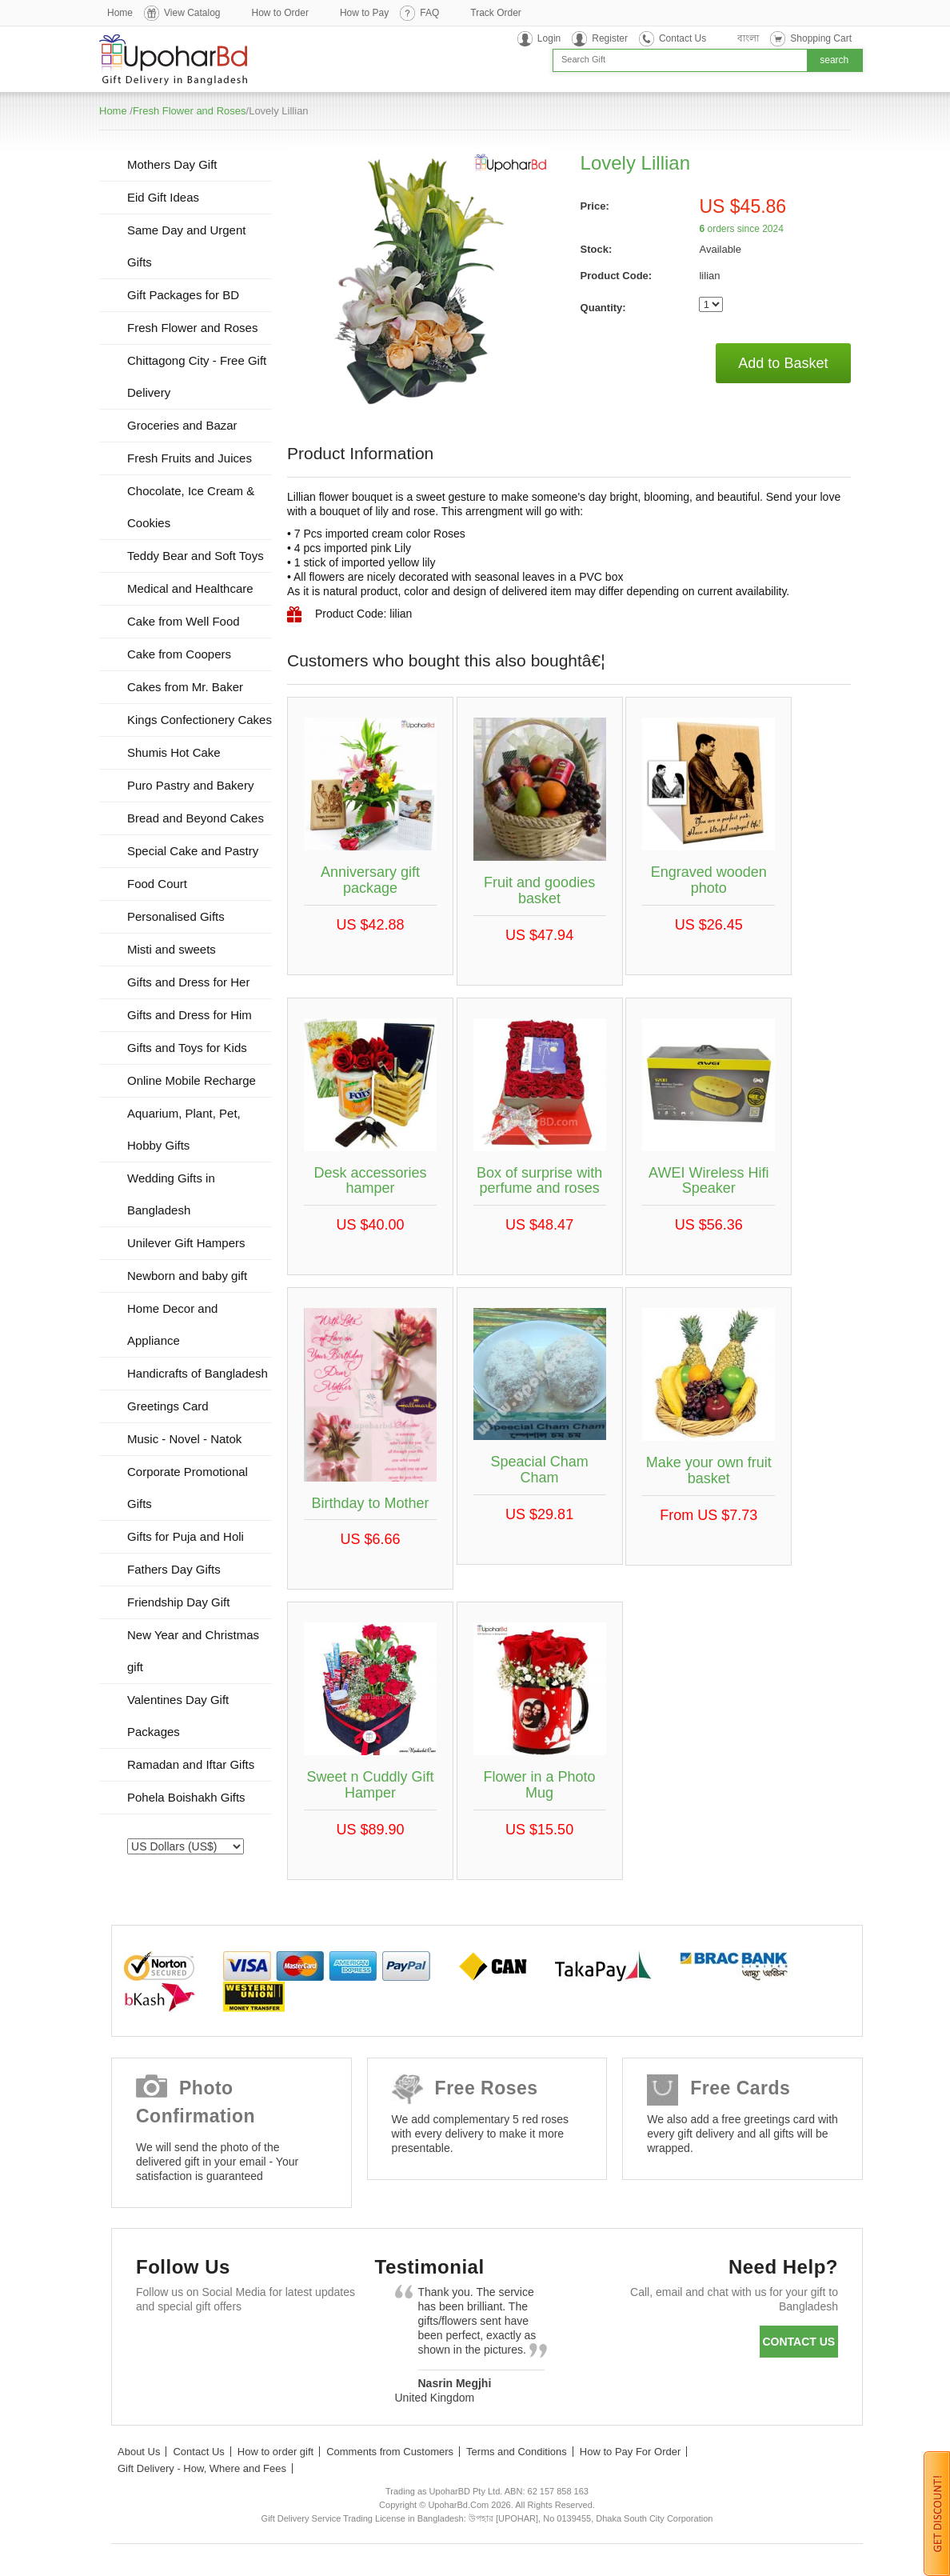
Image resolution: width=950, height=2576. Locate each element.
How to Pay (364, 12)
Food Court (157, 883)
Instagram (155, 2384)
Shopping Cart (821, 38)
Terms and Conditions (516, 2452)
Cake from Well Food (183, 621)
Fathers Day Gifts (174, 1569)
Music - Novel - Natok (184, 1439)
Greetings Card (168, 1406)
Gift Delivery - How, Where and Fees (202, 2468)
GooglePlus (248, 2345)
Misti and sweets (171, 949)
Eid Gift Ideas (163, 197)
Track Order (495, 12)
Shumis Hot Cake (174, 752)
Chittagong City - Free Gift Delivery (196, 376)
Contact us (798, 2341)
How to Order (280, 12)
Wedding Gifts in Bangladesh (171, 1194)
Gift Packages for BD (183, 295)
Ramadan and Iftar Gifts (190, 1764)
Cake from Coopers (179, 654)
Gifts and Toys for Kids (187, 1047)
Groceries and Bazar (182, 425)
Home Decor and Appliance (172, 1324)
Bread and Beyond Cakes (195, 818)
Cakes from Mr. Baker (185, 687)
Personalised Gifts (176, 916)
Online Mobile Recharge (191, 1080)
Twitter (202, 2345)
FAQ (429, 12)
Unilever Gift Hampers (186, 1243)
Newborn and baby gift (187, 1275)
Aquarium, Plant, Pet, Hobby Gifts (184, 1129)
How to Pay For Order (630, 2452)
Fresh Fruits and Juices (189, 458)
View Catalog (192, 12)
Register (610, 38)
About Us (139, 2452)
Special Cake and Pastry (192, 851)
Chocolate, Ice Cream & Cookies (190, 507)
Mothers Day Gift (172, 164)
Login (549, 38)
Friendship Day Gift (178, 1602)
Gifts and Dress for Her (188, 982)
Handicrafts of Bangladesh (197, 1373)
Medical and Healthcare (190, 588)
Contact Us (682, 38)
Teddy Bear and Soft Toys (195, 555)
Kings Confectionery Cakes (199, 719)
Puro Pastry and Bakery (190, 785)
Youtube (294, 2345)
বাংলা (748, 38)
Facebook (155, 2345)
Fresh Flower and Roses (189, 111)
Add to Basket (783, 363)
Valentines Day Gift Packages (178, 1715)
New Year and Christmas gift (193, 1651)
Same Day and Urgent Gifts (186, 246)
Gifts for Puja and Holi (185, 1536)
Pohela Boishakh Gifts (186, 1797)
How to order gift (275, 2452)
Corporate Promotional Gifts (187, 1487)
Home (120, 12)
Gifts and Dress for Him (189, 1015)
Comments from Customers (389, 2452)
